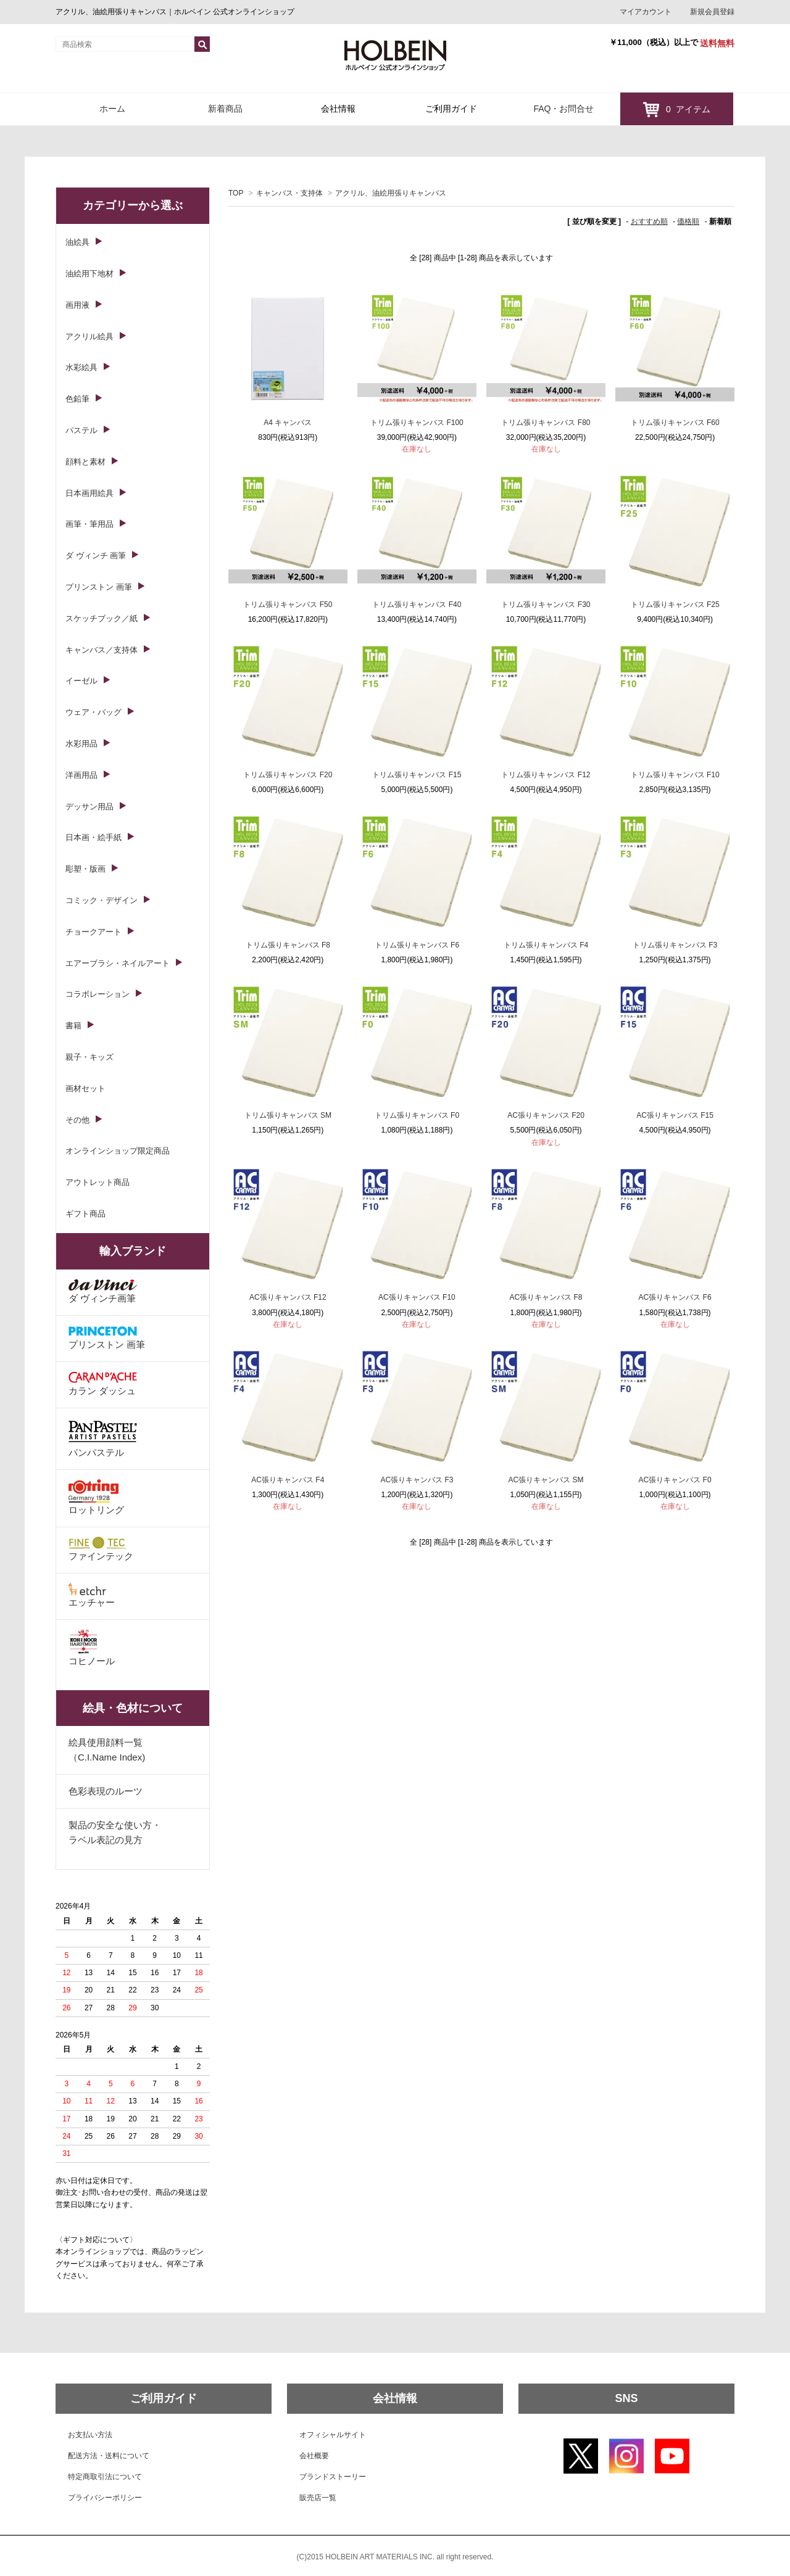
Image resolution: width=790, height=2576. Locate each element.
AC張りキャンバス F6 (675, 1297)
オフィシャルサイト (332, 2434)
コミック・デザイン (101, 900)
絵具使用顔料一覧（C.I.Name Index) (107, 1749)
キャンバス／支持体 (101, 649)
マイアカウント (646, 11)
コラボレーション (97, 994)
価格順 (688, 221)
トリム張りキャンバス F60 (675, 422)
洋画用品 (81, 775)
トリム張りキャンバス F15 (416, 774)
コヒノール (92, 1647)
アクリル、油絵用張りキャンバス (390, 193)
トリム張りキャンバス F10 (675, 774)
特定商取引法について (105, 2476)
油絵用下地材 (89, 273)
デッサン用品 (89, 806)
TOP (235, 193)
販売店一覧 (317, 2497)
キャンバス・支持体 (289, 193)
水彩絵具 (81, 367)
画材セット (85, 1088)
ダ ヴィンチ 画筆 (95, 555)
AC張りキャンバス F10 (416, 1297)
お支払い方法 (90, 2434)
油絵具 (77, 242)
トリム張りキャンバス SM (287, 1115)
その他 (77, 1120)
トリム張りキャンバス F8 (288, 945)
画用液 (77, 305)
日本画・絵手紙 (93, 837)
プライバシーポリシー (105, 2497)
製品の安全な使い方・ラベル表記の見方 (115, 1832)
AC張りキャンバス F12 (287, 1297)
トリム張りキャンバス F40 (416, 604)
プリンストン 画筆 (98, 587)
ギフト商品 (85, 1213)
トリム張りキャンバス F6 (417, 945)
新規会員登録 (712, 11)
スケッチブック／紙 (101, 618)
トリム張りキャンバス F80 (545, 422)
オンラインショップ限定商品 (117, 1150)
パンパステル (103, 1438)
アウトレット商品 (97, 1182)
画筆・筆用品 (89, 524)
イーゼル (81, 680)
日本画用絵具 (89, 493)
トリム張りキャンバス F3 (675, 945)
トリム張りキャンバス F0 (417, 1115)
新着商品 (225, 109)
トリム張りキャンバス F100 (417, 422)
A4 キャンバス (288, 422)
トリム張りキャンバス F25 (675, 604)
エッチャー (92, 1595)
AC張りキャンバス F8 (545, 1297)
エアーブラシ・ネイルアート (117, 963)
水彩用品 (81, 743)
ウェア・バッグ (93, 712)
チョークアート (93, 931)
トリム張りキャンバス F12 (545, 774)
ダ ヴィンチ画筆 (103, 1291)
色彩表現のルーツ (106, 1791)
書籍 (73, 1025)
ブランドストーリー (332, 2476)
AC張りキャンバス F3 (416, 1480)
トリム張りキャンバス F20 (287, 774)
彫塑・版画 (85, 868)
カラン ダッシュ (103, 1383)
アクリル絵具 (89, 336)
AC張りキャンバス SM (545, 1480)
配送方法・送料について (108, 2455)
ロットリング (96, 1497)
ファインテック (101, 1549)
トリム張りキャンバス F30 (545, 604)
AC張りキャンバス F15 (674, 1115)
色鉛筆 (77, 398)
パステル (81, 430)
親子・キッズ (89, 1057)
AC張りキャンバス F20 (545, 1115)
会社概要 (314, 2455)
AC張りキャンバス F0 (675, 1480)
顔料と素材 (85, 461)
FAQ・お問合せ (563, 109)
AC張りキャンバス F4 (287, 1480)
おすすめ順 (649, 221)
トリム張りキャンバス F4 (546, 945)
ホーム (112, 109)
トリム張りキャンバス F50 (287, 604)
